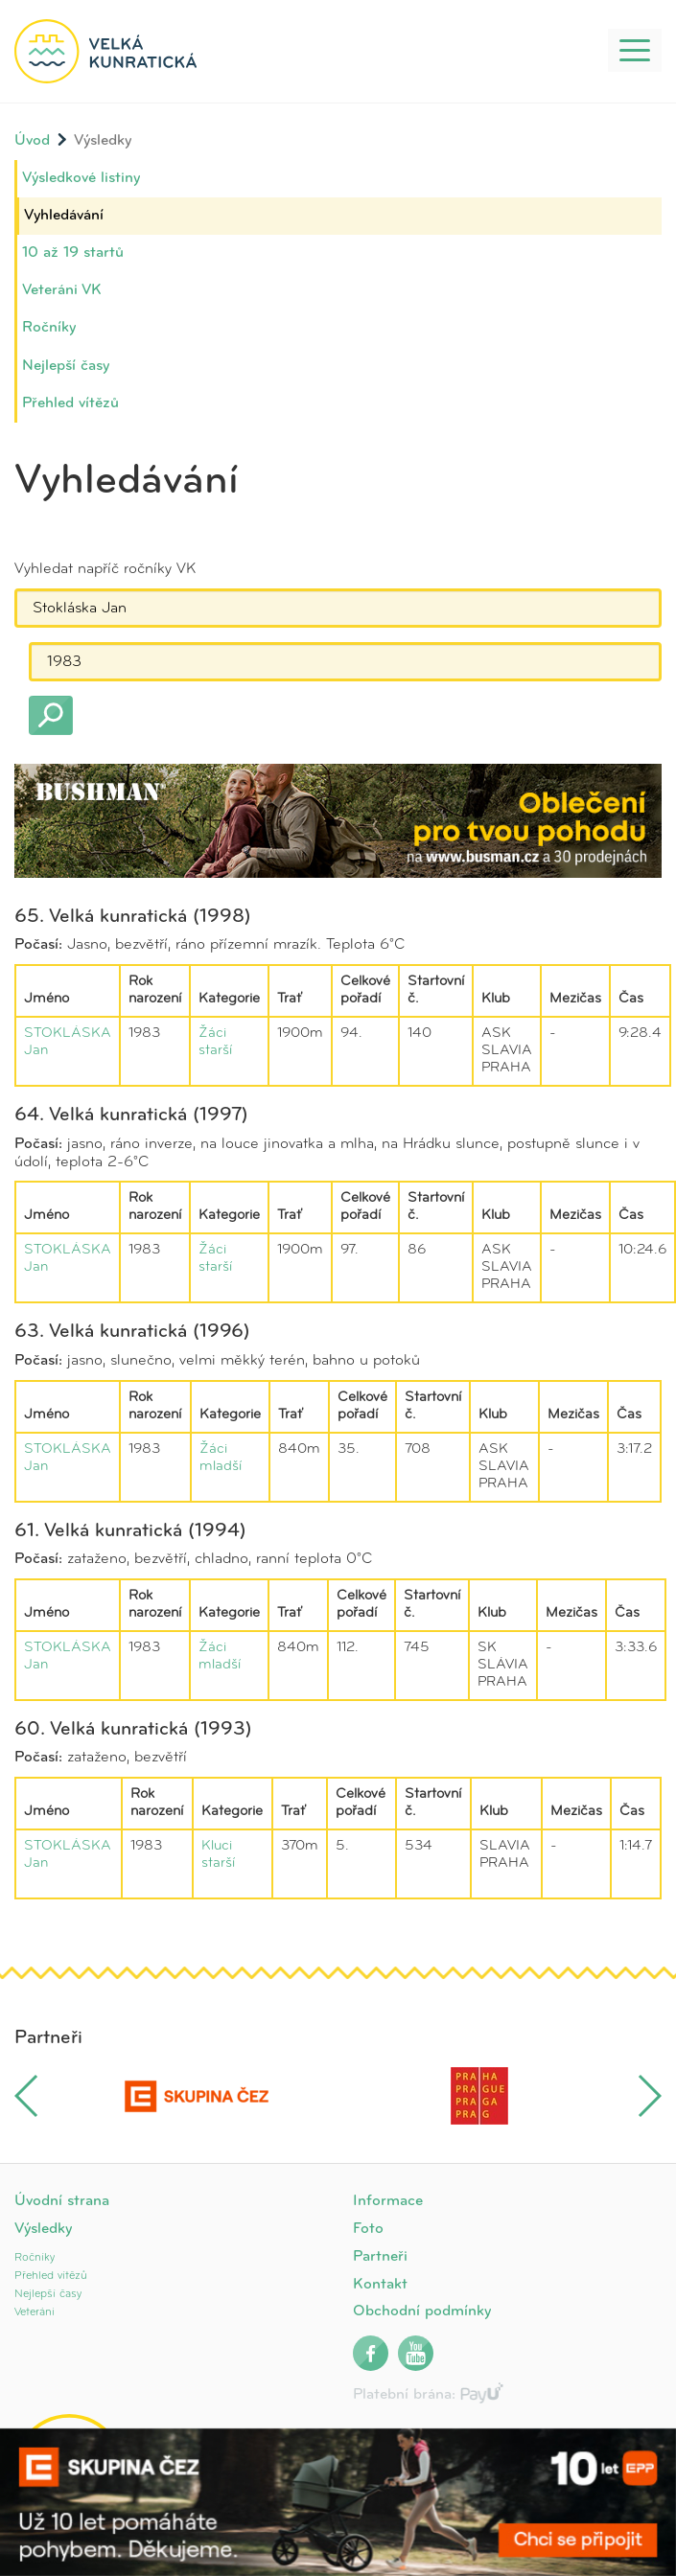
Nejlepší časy (65, 366)
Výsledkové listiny (81, 178)
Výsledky (43, 2229)
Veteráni (34, 2312)
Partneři (380, 2257)
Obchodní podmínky (422, 2311)
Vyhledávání (64, 215)
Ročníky (49, 327)
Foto (368, 2229)
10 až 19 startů (73, 253)
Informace (388, 2201)
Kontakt (380, 2284)
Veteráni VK (62, 290)
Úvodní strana (61, 2201)
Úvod (32, 141)
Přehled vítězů (70, 403)
